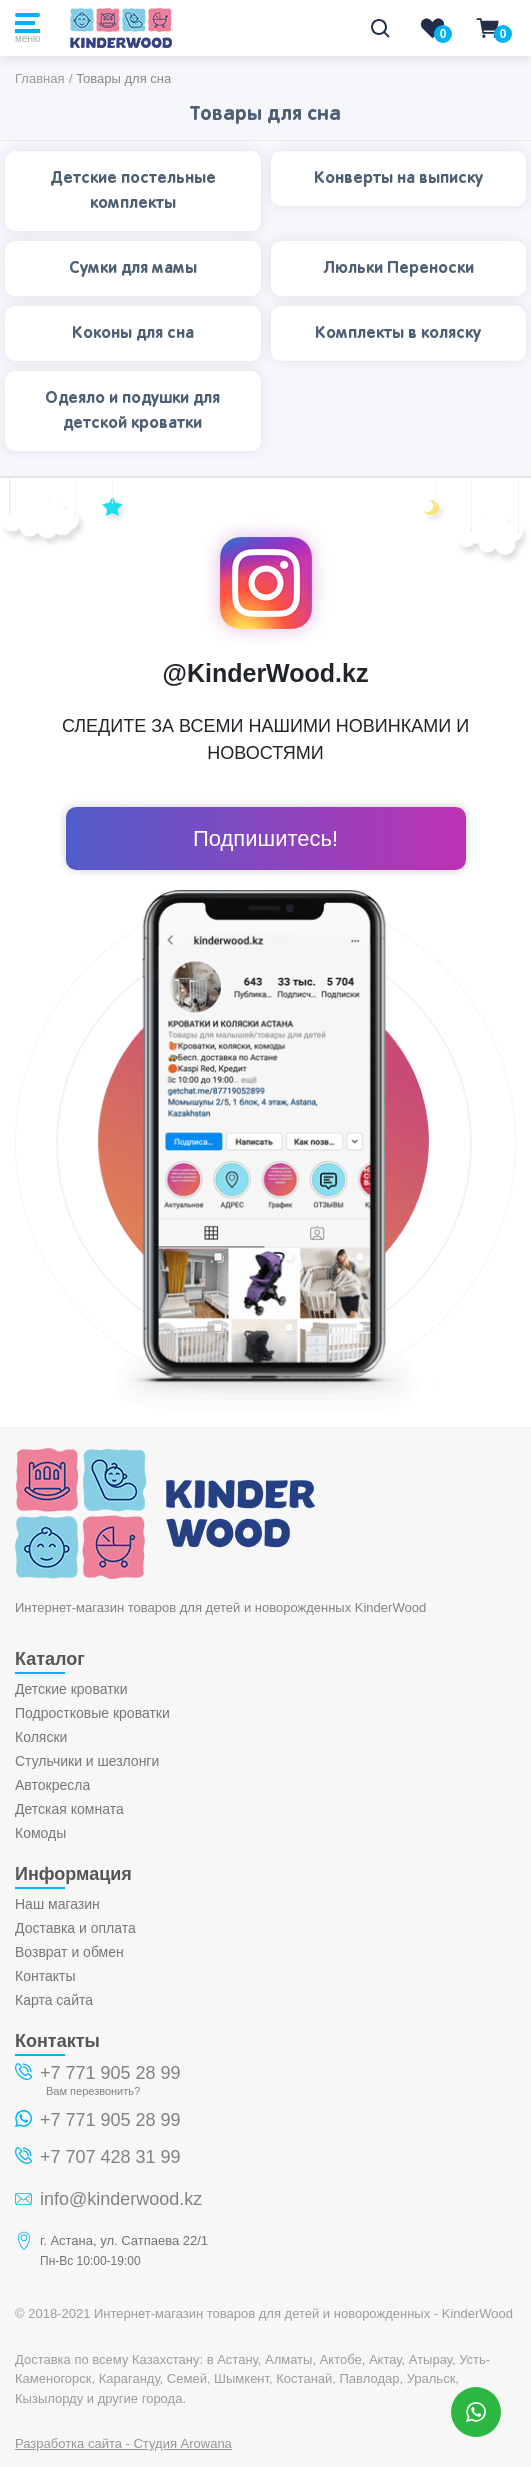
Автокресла (52, 1785)
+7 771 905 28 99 (110, 2073)
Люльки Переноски (398, 268)
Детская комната (69, 1809)
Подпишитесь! (265, 838)
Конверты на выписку (398, 178)
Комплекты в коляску (398, 333)
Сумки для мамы (133, 268)
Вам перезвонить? (93, 2091)
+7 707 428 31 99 (110, 2157)
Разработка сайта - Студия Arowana (123, 2443)
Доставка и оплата (75, 1928)
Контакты (45, 1976)
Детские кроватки (71, 1689)
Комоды (40, 1833)
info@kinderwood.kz (121, 2199)
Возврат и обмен (69, 1952)
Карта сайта (54, 2000)
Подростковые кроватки (92, 1713)
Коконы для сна (133, 333)
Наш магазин (57, 1904)
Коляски (41, 1737)
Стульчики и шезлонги (87, 1761)
